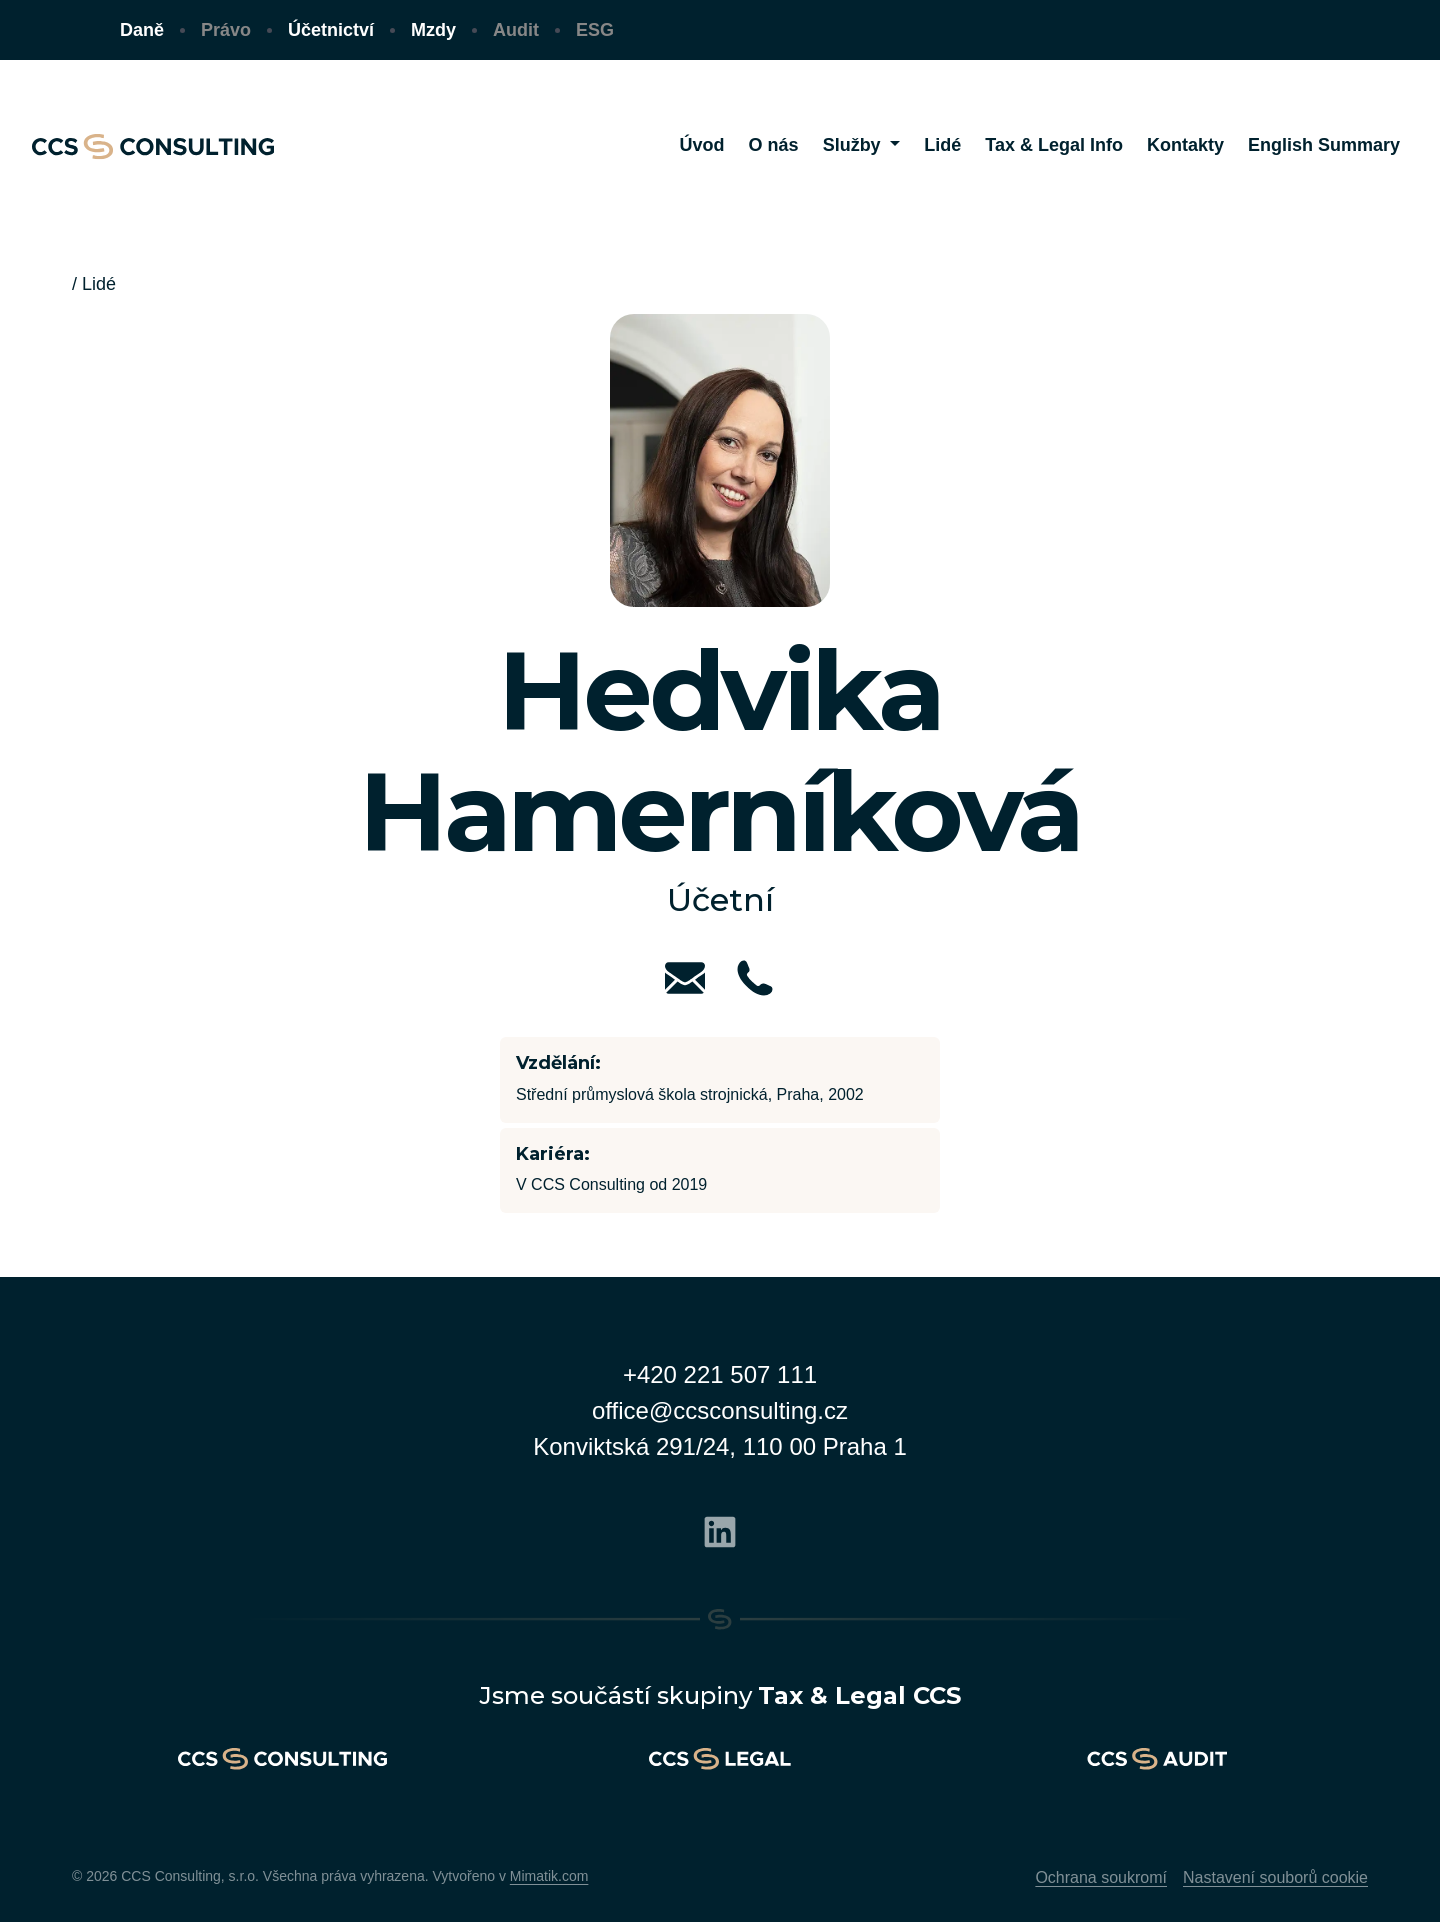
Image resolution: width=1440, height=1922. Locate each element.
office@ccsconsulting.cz (720, 1410)
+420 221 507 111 (720, 1374)
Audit (516, 30)
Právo (226, 30)
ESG (595, 30)
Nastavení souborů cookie (1275, 1877)
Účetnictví (331, 30)
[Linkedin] (720, 1529)
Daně (142, 30)
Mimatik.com (549, 1876)
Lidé (99, 284)
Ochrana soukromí (1101, 1877)
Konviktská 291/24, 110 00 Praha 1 (720, 1446)
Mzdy (433, 30)
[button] (862, 145)
